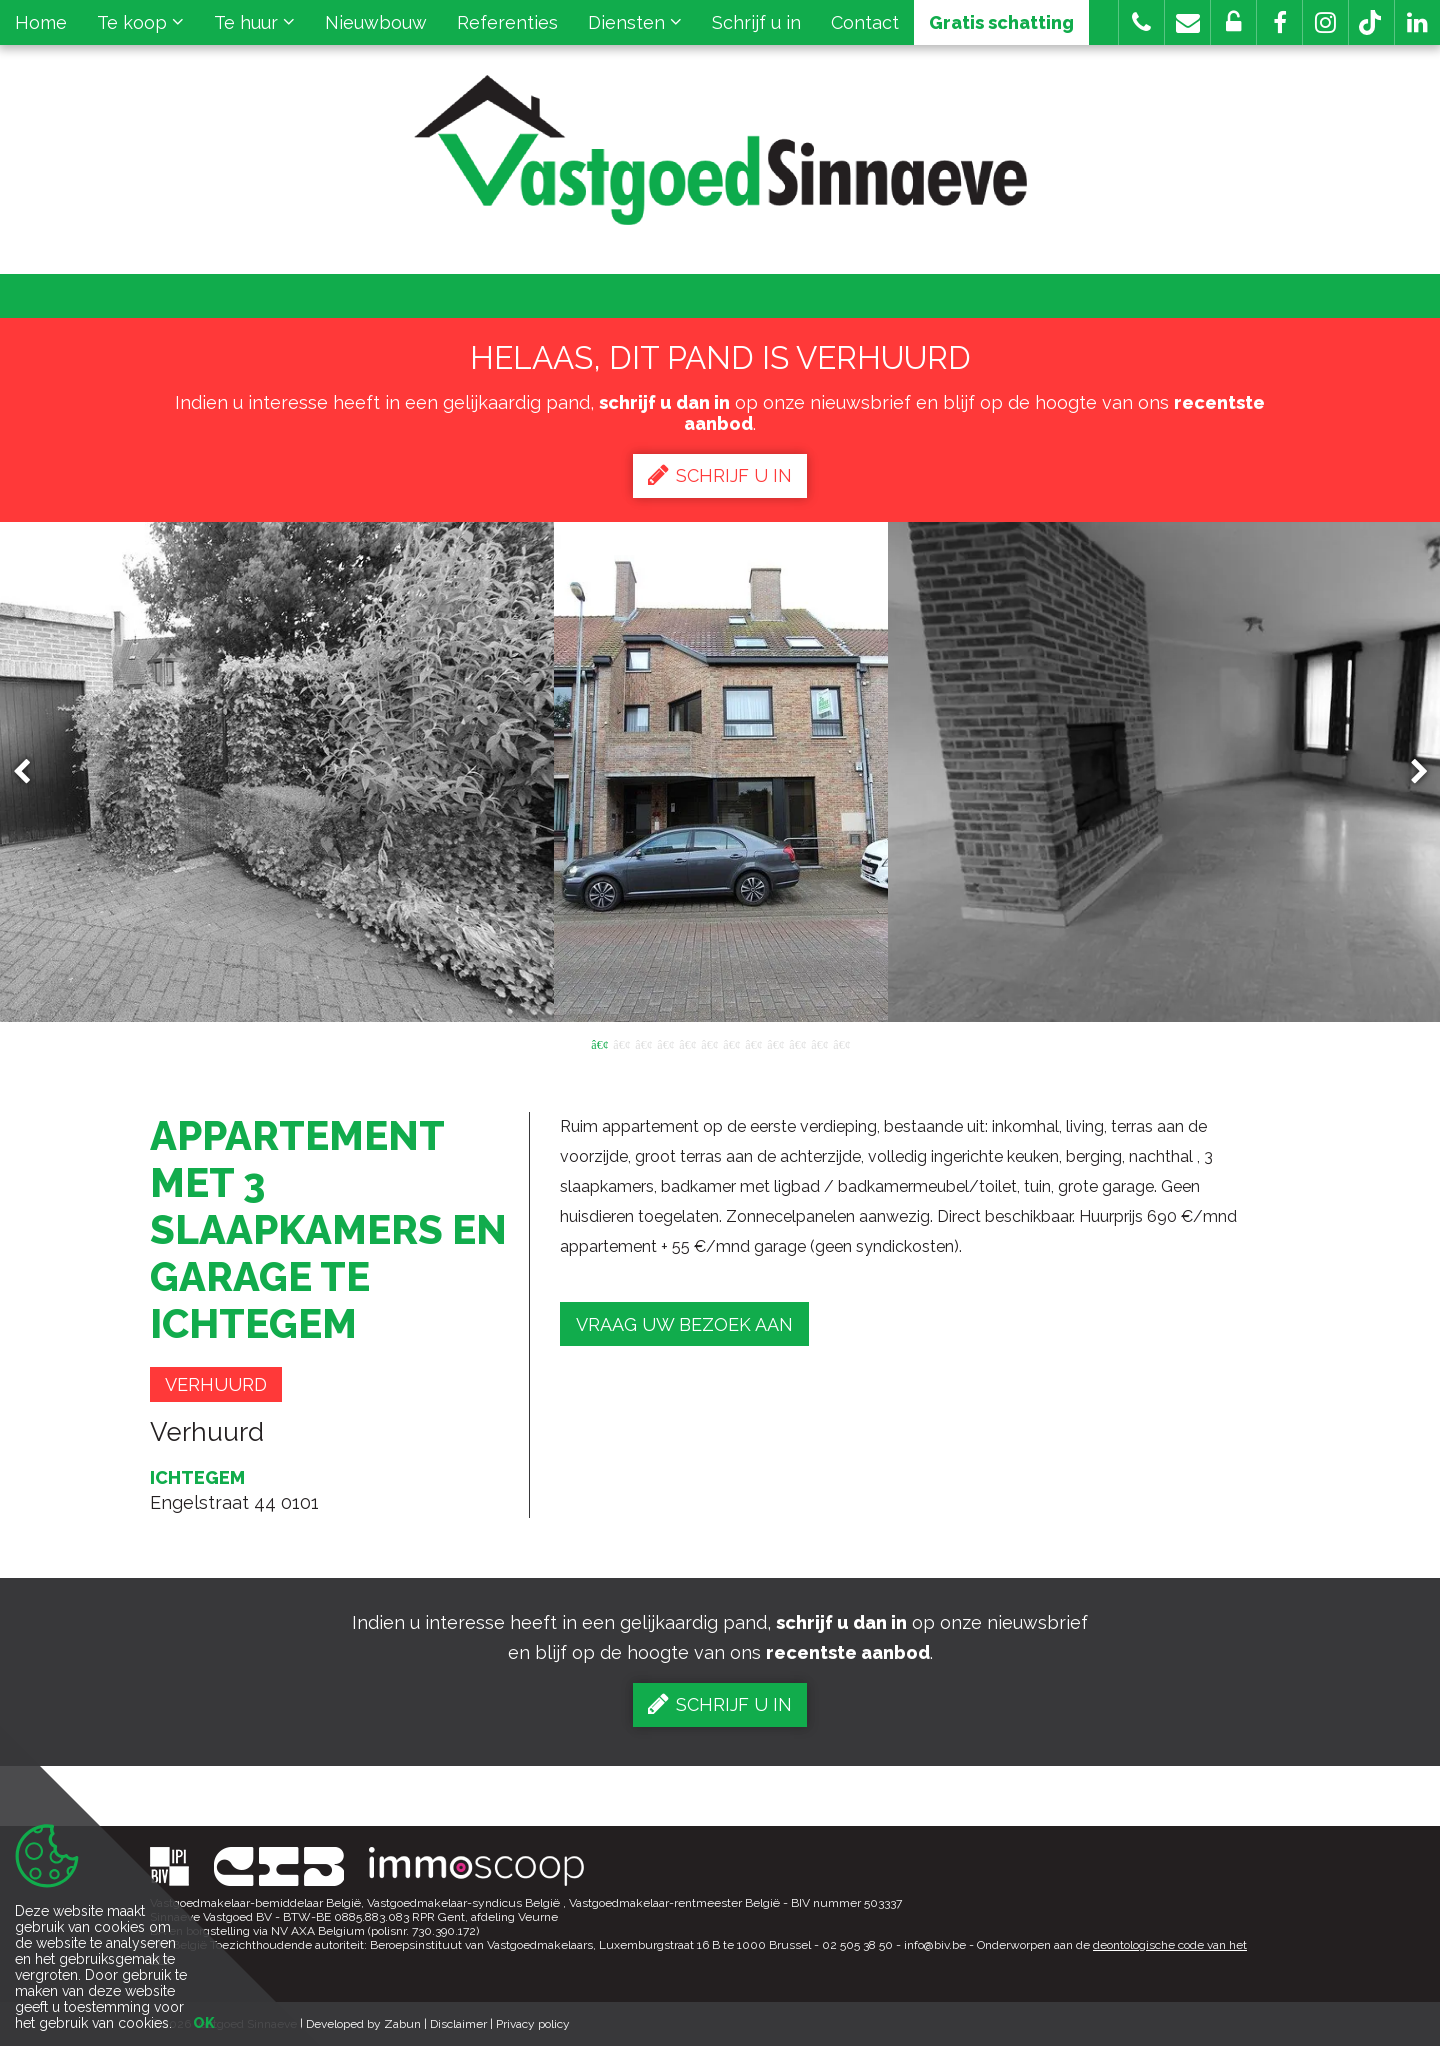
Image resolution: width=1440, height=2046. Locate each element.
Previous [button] (31, 772)
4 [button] (665, 1043)
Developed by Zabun (363, 2024)
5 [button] (687, 1043)
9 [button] (775, 1043)
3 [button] (643, 1043)
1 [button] (599, 1043)
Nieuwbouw (376, 22)
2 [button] (621, 1043)
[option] (720, 772)
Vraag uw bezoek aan (684, 1324)
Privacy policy (533, 2024)
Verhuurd (216, 1384)
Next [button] (1410, 772)
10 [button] (797, 1043)
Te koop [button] (140, 22)
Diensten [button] (635, 22)
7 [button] (731, 1043)
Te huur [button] (254, 22)
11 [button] (819, 1043)
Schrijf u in (756, 22)
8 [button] (753, 1043)
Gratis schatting (1001, 22)
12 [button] (841, 1043)
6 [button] (709, 1043)
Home (41, 22)
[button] (1279, 22)
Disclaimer (458, 2024)
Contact (865, 22)
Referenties (507, 22)
